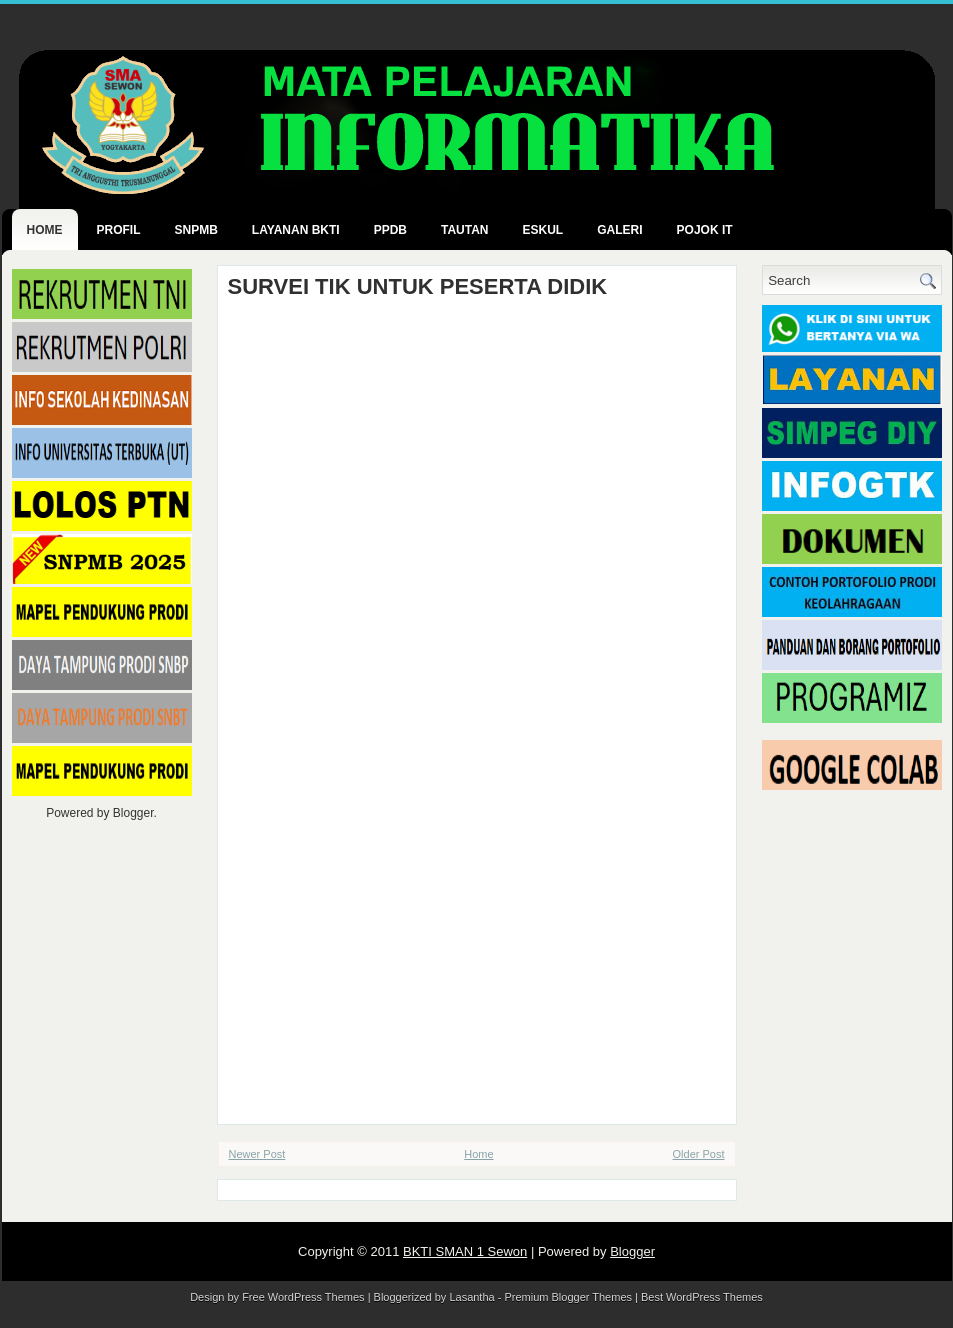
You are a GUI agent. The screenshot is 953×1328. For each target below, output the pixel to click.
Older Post (699, 1154)
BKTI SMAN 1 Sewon (465, 1251)
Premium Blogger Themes (568, 1297)
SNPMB (196, 230)
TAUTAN (465, 230)
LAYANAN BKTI (296, 230)
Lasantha (471, 1297)
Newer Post (257, 1154)
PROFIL (119, 230)
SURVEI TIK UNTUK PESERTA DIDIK (418, 287)
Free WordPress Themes (303, 1297)
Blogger (133, 813)
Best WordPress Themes (702, 1297)
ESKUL (543, 230)
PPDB (390, 230)
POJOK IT (705, 230)
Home (45, 230)
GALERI (619, 230)
